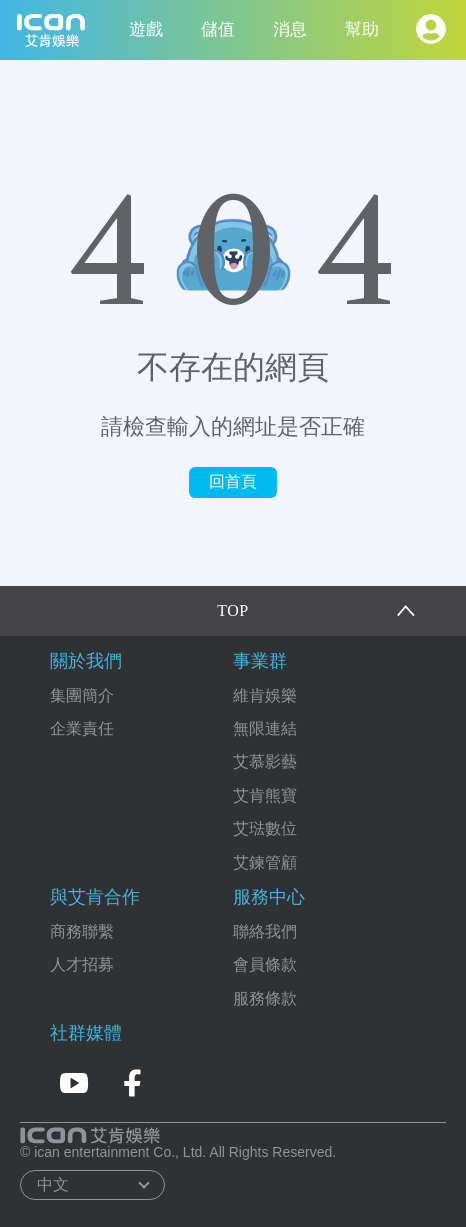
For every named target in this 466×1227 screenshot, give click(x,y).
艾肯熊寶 (265, 795)
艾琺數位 (265, 828)
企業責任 (82, 728)
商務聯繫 (82, 931)
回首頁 (233, 481)
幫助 (362, 29)
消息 (290, 29)
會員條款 (265, 964)
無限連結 (265, 728)
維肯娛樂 (265, 695)
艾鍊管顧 (265, 862)
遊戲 (146, 29)
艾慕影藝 (265, 761)
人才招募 (82, 964)
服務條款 (265, 998)
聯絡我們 (265, 931)
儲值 (218, 29)
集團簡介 (82, 695)
